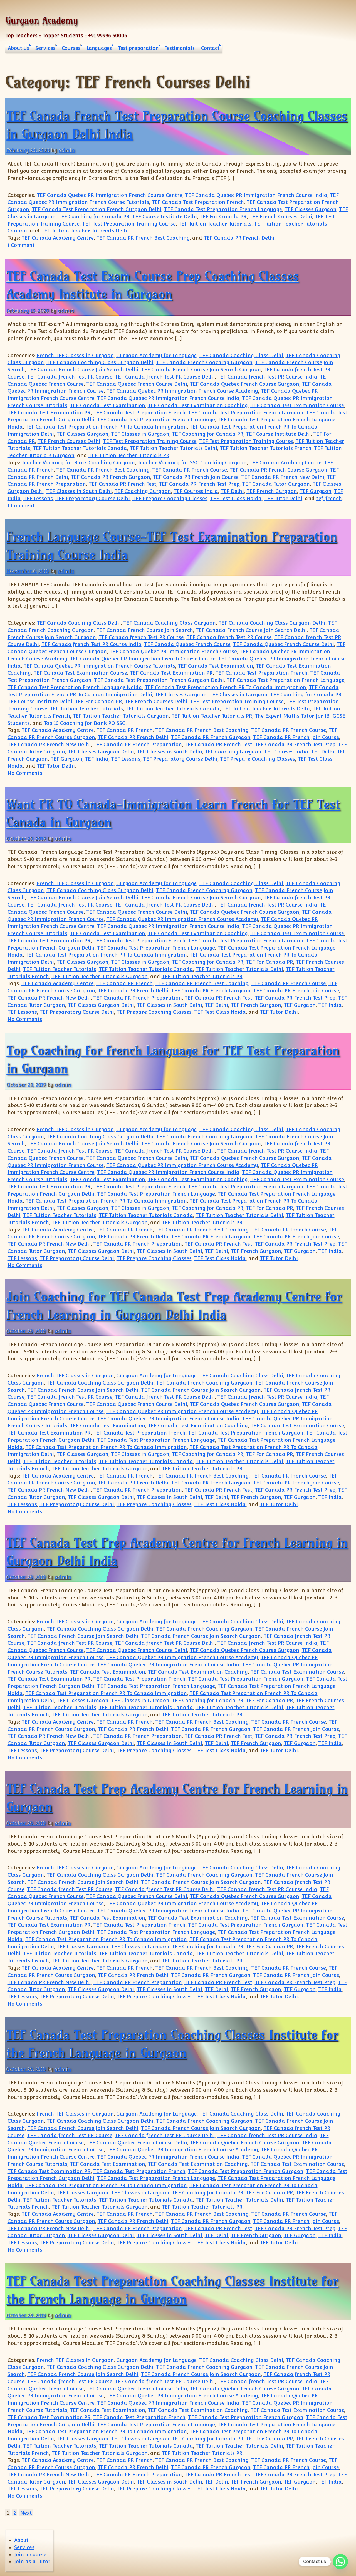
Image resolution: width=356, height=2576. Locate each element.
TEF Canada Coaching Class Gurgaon (169, 623)
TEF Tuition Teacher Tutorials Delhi (85, 231)
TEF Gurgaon (316, 491)
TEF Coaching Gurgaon (142, 491)
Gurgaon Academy (41, 20)
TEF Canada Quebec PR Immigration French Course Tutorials (99, 666)
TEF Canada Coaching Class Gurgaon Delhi (100, 362)
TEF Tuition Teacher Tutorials (214, 224)
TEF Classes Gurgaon (311, 209)
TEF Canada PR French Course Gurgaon (278, 470)
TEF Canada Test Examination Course (297, 405)
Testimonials (180, 48)
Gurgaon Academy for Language (156, 355)
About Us (18, 48)
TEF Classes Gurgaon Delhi (101, 752)
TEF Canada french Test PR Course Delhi (165, 377)
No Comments (25, 773)
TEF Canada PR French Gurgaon (110, 477)
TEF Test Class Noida (236, 498)
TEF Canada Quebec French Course (187, 644)
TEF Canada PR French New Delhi (282, 477)
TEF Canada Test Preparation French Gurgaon (245, 412)
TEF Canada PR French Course (189, 470)
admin (67, 150)
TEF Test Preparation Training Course (129, 224)
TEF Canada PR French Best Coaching (143, 238)
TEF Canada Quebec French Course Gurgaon (244, 384)
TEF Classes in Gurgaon (140, 434)
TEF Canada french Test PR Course (69, 377)
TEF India (96, 759)
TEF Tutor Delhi (283, 498)
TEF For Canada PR (223, 216)
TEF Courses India (196, 491)
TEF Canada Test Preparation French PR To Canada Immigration (106, 427)
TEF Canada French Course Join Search (144, 630)
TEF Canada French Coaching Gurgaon (204, 362)
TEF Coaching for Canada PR (94, 216)
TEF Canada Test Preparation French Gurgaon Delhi (97, 209)
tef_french (329, 498)
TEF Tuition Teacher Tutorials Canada (80, 448)
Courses (71, 48)
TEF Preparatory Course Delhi (92, 498)
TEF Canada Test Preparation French (198, 202)
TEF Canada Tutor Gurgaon (276, 484)
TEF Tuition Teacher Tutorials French (266, 448)
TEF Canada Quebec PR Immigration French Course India (256, 195)
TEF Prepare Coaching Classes (169, 498)
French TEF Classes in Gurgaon (75, 355)
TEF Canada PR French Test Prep (199, 484)
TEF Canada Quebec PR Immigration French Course (173, 651)
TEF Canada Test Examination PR (49, 412)
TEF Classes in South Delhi (79, 491)
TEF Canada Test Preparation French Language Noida (75, 687)
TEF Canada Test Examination (107, 405)
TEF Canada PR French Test (122, 484)
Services (45, 48)
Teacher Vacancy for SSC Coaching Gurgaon (192, 462)
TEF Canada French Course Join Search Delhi (83, 369)
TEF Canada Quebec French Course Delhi (136, 384)
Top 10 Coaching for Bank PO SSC (84, 723)
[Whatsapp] (340, 2561)
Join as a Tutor (32, 2561)
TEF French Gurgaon (271, 491)
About (21, 2540)
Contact (210, 48)
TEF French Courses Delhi (280, 216)
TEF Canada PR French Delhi (239, 238)
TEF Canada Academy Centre (57, 238)
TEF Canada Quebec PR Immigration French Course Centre (109, 195)
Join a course (30, 2554)
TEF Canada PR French (124, 730)
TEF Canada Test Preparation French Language (223, 209)
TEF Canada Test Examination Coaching (198, 405)
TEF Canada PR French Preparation (137, 744)
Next (26, 2513)
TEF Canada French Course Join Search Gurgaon (201, 369)
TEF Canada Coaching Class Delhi (241, 355)
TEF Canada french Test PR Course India (267, 377)
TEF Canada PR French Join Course (196, 477)
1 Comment (21, 245)
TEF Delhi (232, 491)
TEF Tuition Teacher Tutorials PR (128, 455)
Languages (99, 48)
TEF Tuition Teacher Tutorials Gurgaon (121, 716)
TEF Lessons (38, 498)
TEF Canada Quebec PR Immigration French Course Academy (182, 391)
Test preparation (138, 48)
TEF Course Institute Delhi (164, 216)
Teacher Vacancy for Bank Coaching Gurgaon (78, 462)
